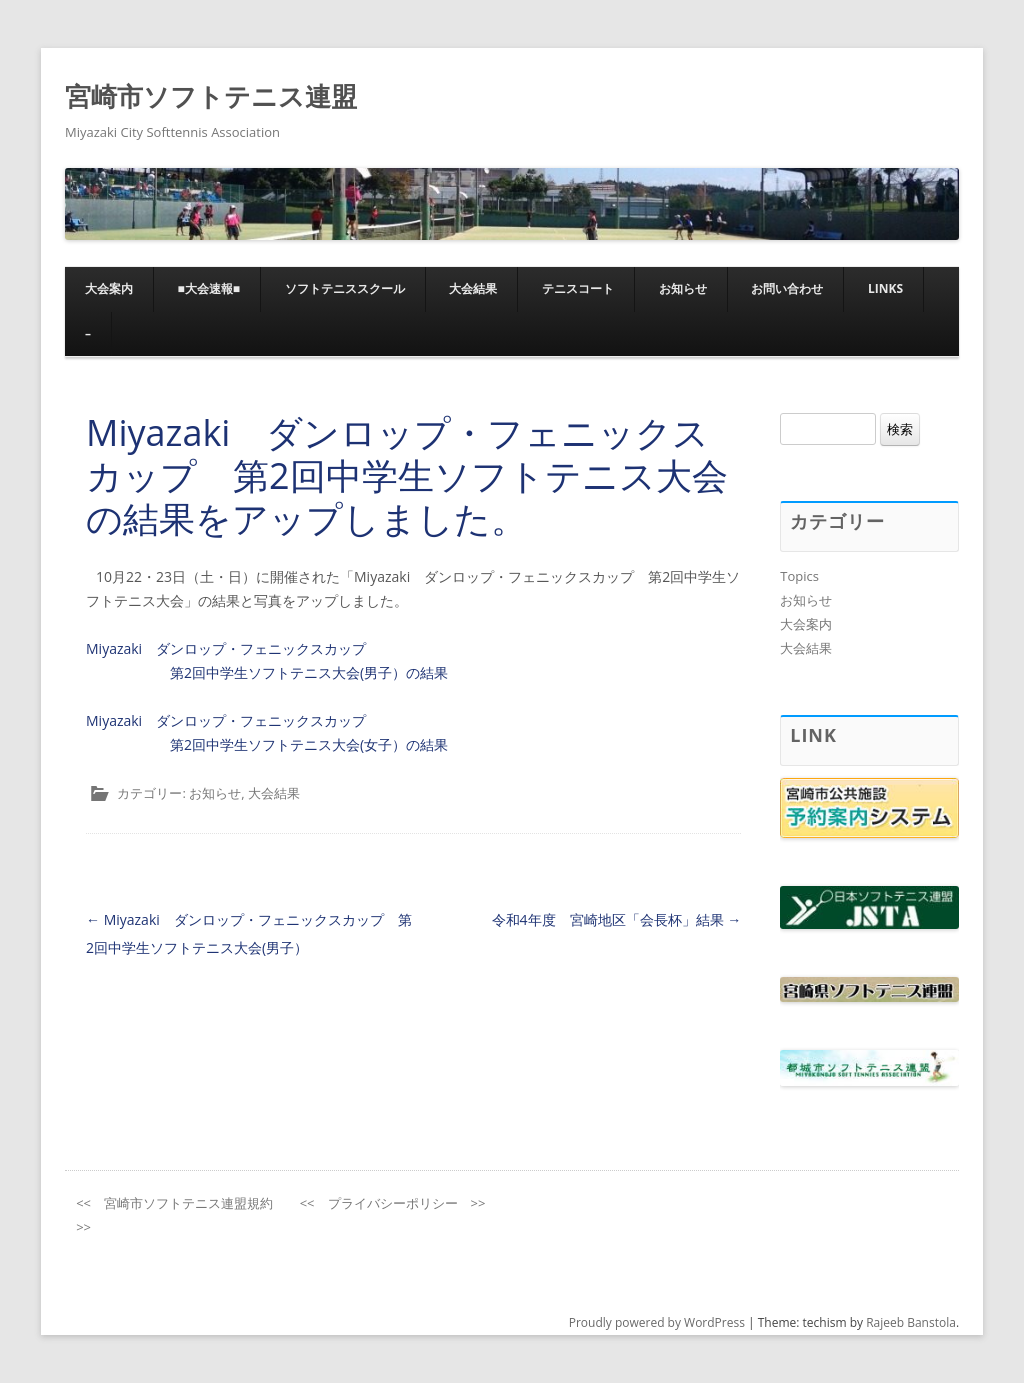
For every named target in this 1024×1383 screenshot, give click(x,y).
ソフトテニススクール (345, 288)
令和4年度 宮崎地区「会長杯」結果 (617, 919)
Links (885, 288)
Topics (799, 576)
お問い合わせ (787, 288)
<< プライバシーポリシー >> (393, 1203)
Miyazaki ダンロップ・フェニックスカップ (226, 648)
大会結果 (473, 288)
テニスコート (578, 288)
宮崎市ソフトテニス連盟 (211, 96)
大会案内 (109, 288)
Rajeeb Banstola (911, 1322)
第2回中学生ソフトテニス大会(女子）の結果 (309, 744)
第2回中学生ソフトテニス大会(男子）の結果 (309, 672)
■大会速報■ (209, 288)
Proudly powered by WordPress (657, 1322)
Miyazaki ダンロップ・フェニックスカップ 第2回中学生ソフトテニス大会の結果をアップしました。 (407, 475)
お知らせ (683, 288)
